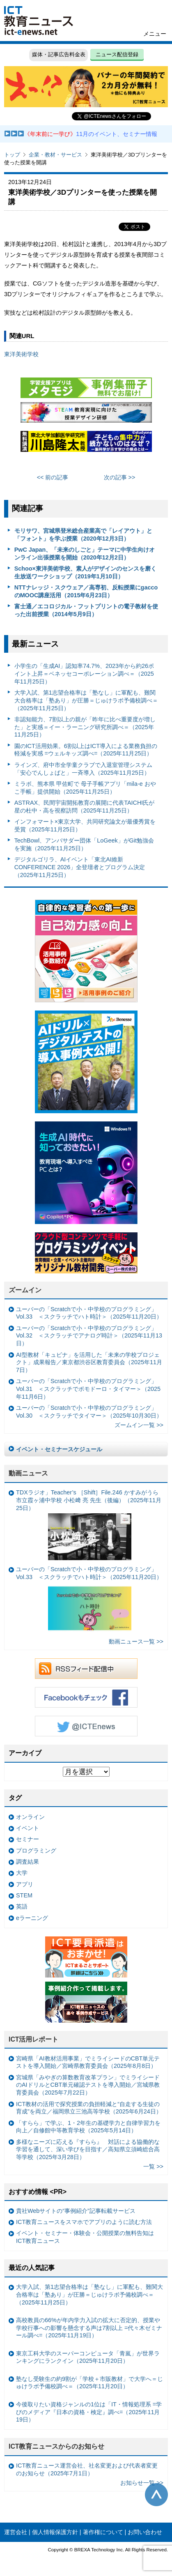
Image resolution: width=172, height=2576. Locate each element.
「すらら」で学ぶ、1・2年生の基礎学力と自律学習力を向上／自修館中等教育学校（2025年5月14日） (88, 2127)
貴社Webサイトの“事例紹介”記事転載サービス (75, 2211)
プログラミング (36, 1850)
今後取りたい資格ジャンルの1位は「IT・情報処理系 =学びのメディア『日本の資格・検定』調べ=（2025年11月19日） (89, 2412)
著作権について (103, 2532)
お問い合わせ (145, 2532)
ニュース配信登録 (117, 54)
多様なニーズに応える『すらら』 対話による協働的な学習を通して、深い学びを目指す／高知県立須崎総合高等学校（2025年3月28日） (88, 2149)
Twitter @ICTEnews (86, 1726)
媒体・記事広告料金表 (58, 54)
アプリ (24, 1884)
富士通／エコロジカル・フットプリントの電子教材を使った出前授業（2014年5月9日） (86, 610)
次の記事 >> (119, 477)
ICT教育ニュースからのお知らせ (57, 2446)
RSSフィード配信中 (86, 1668)
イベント (27, 1828)
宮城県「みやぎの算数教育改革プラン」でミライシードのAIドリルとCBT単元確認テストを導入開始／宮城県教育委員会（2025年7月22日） (88, 2085)
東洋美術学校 (21, 354)
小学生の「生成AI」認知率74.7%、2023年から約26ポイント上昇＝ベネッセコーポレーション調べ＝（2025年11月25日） (84, 673)
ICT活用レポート (34, 2039)
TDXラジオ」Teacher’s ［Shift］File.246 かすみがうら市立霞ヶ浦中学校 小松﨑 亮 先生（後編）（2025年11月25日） (88, 1524)
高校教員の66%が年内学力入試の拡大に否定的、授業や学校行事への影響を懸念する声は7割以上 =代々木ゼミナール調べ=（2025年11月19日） (89, 2328)
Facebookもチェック (86, 1697)
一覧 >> (153, 2166)
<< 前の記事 (53, 477)
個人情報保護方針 (55, 2532)
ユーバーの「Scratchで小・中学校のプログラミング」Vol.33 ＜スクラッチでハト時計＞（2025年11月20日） (89, 1313)
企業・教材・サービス (55, 155)
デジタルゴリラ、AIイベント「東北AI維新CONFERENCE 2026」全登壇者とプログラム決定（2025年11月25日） (79, 867)
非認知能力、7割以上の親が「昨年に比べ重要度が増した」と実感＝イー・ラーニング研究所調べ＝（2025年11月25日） (85, 727)
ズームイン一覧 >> (139, 1425)
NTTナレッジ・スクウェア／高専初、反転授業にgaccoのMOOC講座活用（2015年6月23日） (86, 591)
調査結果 (27, 1861)
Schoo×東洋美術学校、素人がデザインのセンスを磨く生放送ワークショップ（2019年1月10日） (85, 572)
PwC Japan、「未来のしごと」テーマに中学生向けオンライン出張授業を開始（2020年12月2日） (84, 553)
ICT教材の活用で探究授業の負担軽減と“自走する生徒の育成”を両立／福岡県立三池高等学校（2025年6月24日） (89, 2108)
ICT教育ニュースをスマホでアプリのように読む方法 (84, 2222)
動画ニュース (28, 1473)
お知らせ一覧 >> (141, 2482)
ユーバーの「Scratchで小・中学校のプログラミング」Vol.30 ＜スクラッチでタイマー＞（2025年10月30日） (89, 1411)
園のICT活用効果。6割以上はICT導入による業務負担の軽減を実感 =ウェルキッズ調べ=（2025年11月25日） (85, 750)
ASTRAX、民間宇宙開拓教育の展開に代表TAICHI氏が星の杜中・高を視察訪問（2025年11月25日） (84, 806)
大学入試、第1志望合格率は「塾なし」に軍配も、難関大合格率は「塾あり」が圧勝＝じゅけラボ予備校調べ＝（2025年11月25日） (86, 700)
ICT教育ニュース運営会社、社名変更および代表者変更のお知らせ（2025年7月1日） (87, 2469)
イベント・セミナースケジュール (59, 1449)
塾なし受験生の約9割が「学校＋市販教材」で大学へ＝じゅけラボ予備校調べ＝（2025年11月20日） (89, 2383)
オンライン (30, 1817)
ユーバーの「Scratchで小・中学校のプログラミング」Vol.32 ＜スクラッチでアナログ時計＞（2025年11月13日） (89, 1336)
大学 (22, 1872)
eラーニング (32, 1918)
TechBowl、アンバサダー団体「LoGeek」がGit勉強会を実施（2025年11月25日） (84, 844)
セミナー (27, 1839)
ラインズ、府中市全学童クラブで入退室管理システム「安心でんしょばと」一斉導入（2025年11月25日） (83, 769)
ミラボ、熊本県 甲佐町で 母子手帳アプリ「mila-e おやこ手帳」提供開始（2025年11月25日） (85, 787)
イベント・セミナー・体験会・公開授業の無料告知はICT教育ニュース (85, 2237)
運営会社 (15, 2532)
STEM (24, 1895)
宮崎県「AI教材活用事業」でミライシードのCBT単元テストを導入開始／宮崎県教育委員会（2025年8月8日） (88, 2062)
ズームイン (25, 1290)
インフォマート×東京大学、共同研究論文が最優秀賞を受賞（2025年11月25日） (85, 825)
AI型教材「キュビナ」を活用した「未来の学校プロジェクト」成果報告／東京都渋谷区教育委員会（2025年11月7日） (89, 1362)
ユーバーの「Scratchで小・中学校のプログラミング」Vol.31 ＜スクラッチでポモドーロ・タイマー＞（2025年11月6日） (88, 1389)
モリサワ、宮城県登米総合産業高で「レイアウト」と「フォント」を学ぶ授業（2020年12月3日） (83, 534)
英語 (22, 1906)
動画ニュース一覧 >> (136, 1641)
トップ (12, 155)
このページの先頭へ (156, 2494)
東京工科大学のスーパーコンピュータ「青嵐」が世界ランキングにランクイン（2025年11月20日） (88, 2357)
